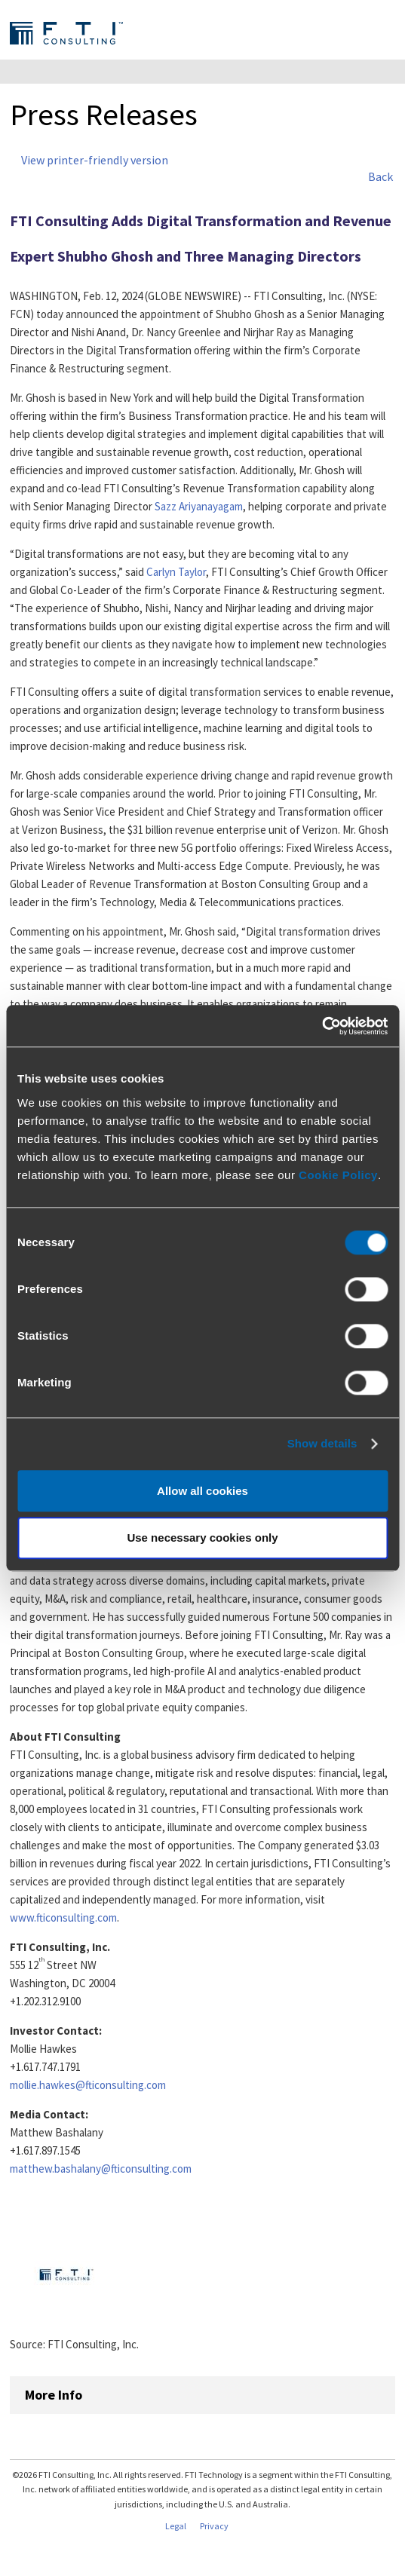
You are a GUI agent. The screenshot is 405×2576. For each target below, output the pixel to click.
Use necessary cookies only (202, 1538)
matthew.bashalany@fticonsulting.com (101, 2168)
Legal (175, 2526)
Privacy (214, 2526)
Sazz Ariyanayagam (199, 506)
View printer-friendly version (94, 159)
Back (380, 176)
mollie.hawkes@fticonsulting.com (88, 2085)
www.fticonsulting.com (63, 1917)
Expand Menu (383, 32)
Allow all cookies (202, 1490)
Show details (322, 1443)
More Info (53, 2394)
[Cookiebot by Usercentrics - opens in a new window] (322, 1026)
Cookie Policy (338, 1175)
